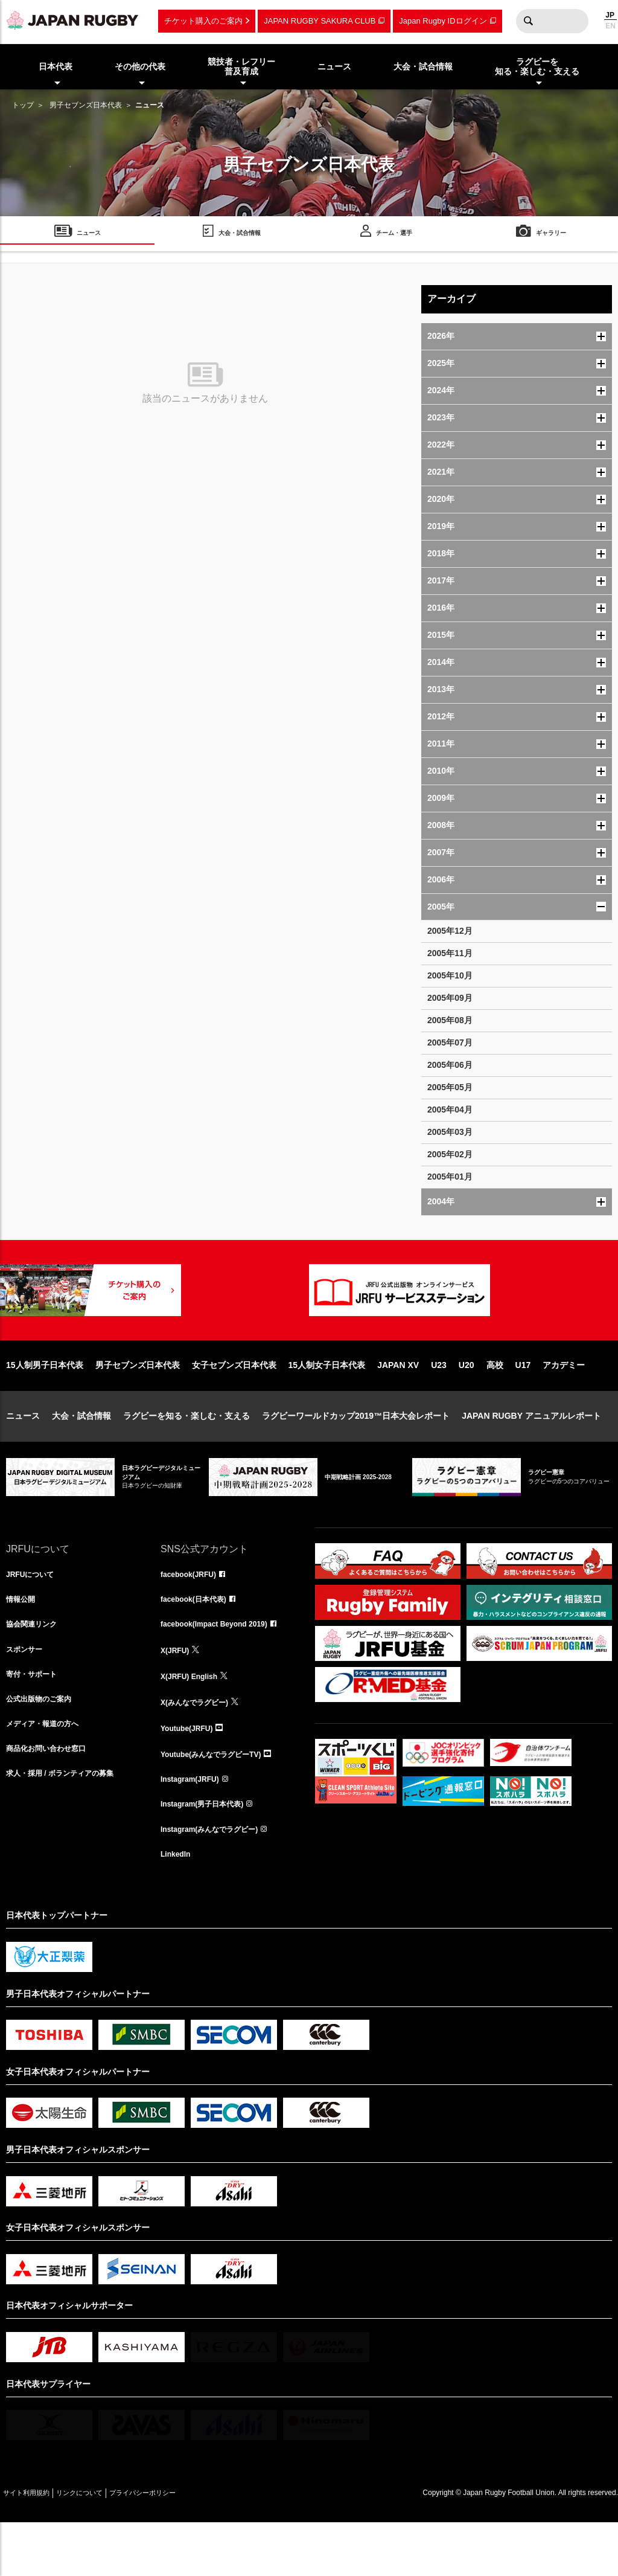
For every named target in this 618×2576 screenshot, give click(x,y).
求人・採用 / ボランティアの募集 (69, 1826)
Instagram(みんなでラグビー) (217, 1879)
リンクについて (103, 2546)
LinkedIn (178, 1906)
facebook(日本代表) (199, 1640)
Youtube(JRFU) (191, 1773)
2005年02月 (450, 1154)
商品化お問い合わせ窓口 (52, 1800)
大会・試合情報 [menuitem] (423, 66)
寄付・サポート (35, 1720)
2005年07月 (450, 1042)
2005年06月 (450, 1065)
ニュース (23, 1454)
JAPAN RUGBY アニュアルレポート (531, 1454)
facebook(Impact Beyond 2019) (223, 1667)
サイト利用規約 (34, 2546)
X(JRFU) (177, 1693)
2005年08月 (450, 1020)
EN (610, 26)
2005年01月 (450, 1176)
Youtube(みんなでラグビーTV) (219, 1800)
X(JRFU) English (194, 1720)
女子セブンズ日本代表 (234, 1403)
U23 (439, 1403)
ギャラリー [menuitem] (551, 235)
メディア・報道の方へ (48, 1773)
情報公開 (23, 1640)
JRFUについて (34, 1614)
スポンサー (27, 1693)
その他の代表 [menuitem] (140, 66)
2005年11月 (450, 953)
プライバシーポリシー (184, 2546)
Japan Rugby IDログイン (442, 20)
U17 (523, 1403)
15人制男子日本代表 (44, 1403)
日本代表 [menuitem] (55, 66)
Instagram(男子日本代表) (209, 1853)
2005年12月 (450, 931)
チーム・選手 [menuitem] (394, 235)
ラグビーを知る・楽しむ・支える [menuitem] (537, 67)
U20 (466, 1403)
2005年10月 (450, 975)
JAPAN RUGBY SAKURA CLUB (319, 20)
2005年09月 (450, 998)
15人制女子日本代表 (327, 1403)
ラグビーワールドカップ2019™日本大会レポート (356, 1454)
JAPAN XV (398, 1403)
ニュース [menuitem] (334, 66)
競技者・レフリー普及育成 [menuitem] (241, 67)
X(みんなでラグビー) (200, 1747)
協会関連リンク (35, 1667)
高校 (494, 1403)
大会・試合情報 (81, 1454)
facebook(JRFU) (193, 1614)
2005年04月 (450, 1109)
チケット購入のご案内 (203, 20)
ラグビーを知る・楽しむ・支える (186, 1454)
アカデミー (564, 1403)
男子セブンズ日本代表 (85, 105)
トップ (23, 105)
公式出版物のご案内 (44, 1747)
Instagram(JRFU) (195, 1826)
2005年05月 (450, 1087)
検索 (528, 21)
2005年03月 (450, 1132)
